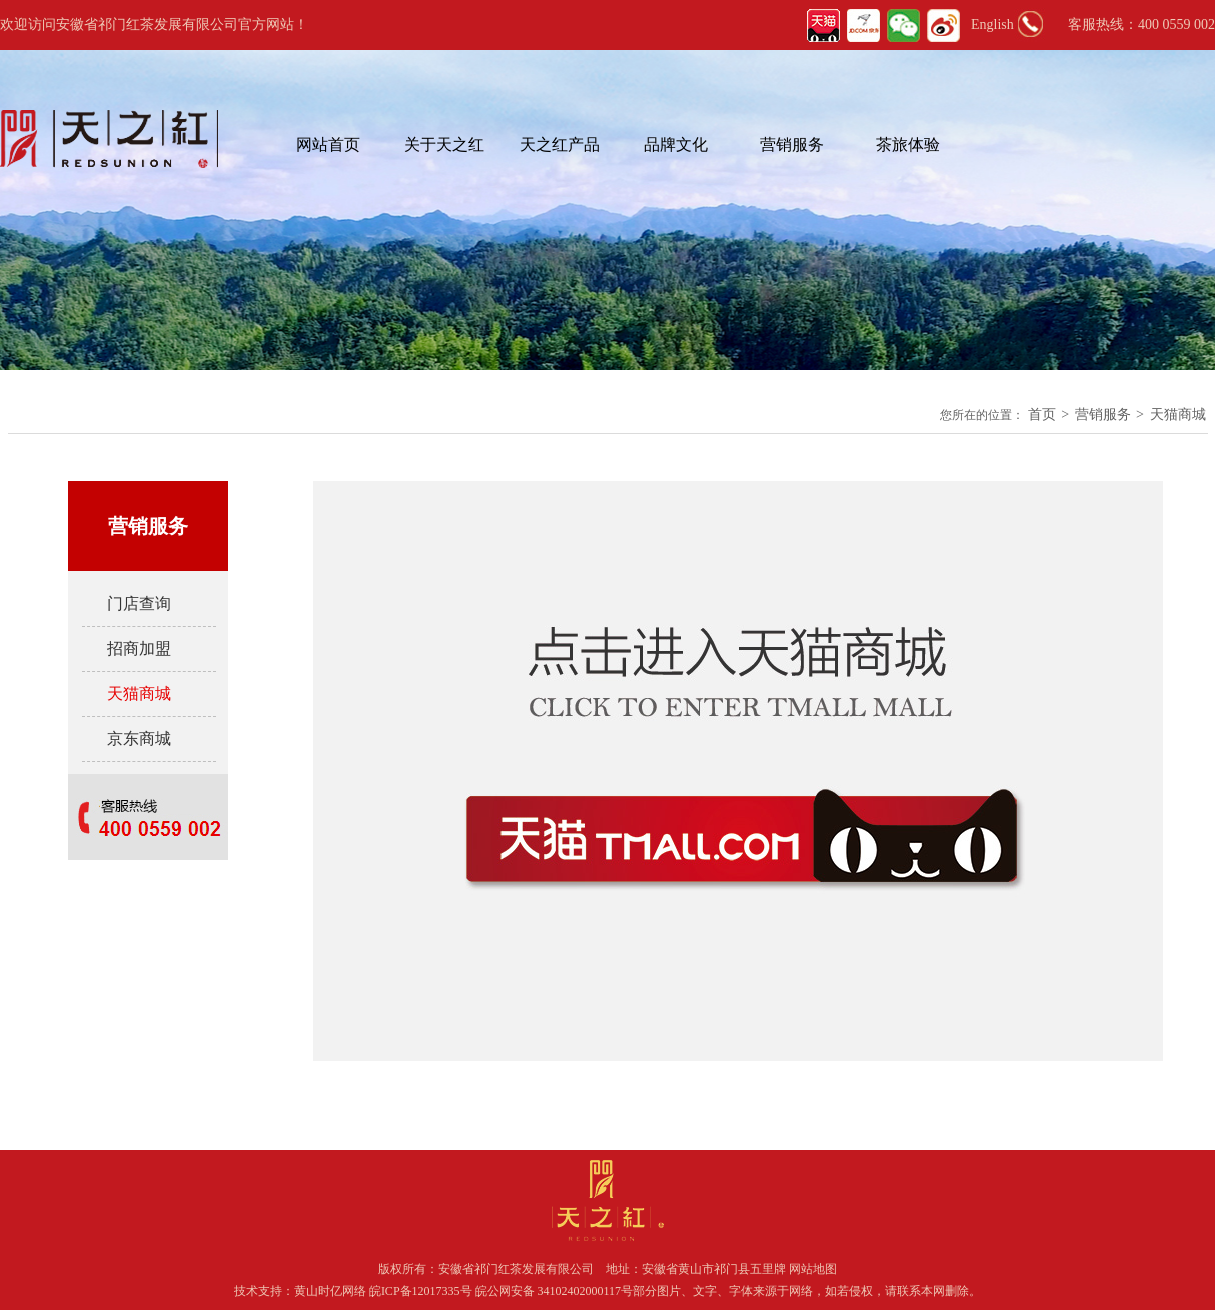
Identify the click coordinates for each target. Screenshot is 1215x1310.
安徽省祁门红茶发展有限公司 (516, 1269)
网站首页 (328, 144)
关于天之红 (444, 144)
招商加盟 (139, 648)
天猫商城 (1178, 414)
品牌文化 (676, 144)
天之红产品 (560, 144)
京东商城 (139, 738)
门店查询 (139, 603)
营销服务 (792, 144)
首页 (1042, 414)
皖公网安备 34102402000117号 (554, 1291)
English (992, 24)
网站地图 (813, 1269)
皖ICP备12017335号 (420, 1291)
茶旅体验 (908, 144)
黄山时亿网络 (331, 1291)
